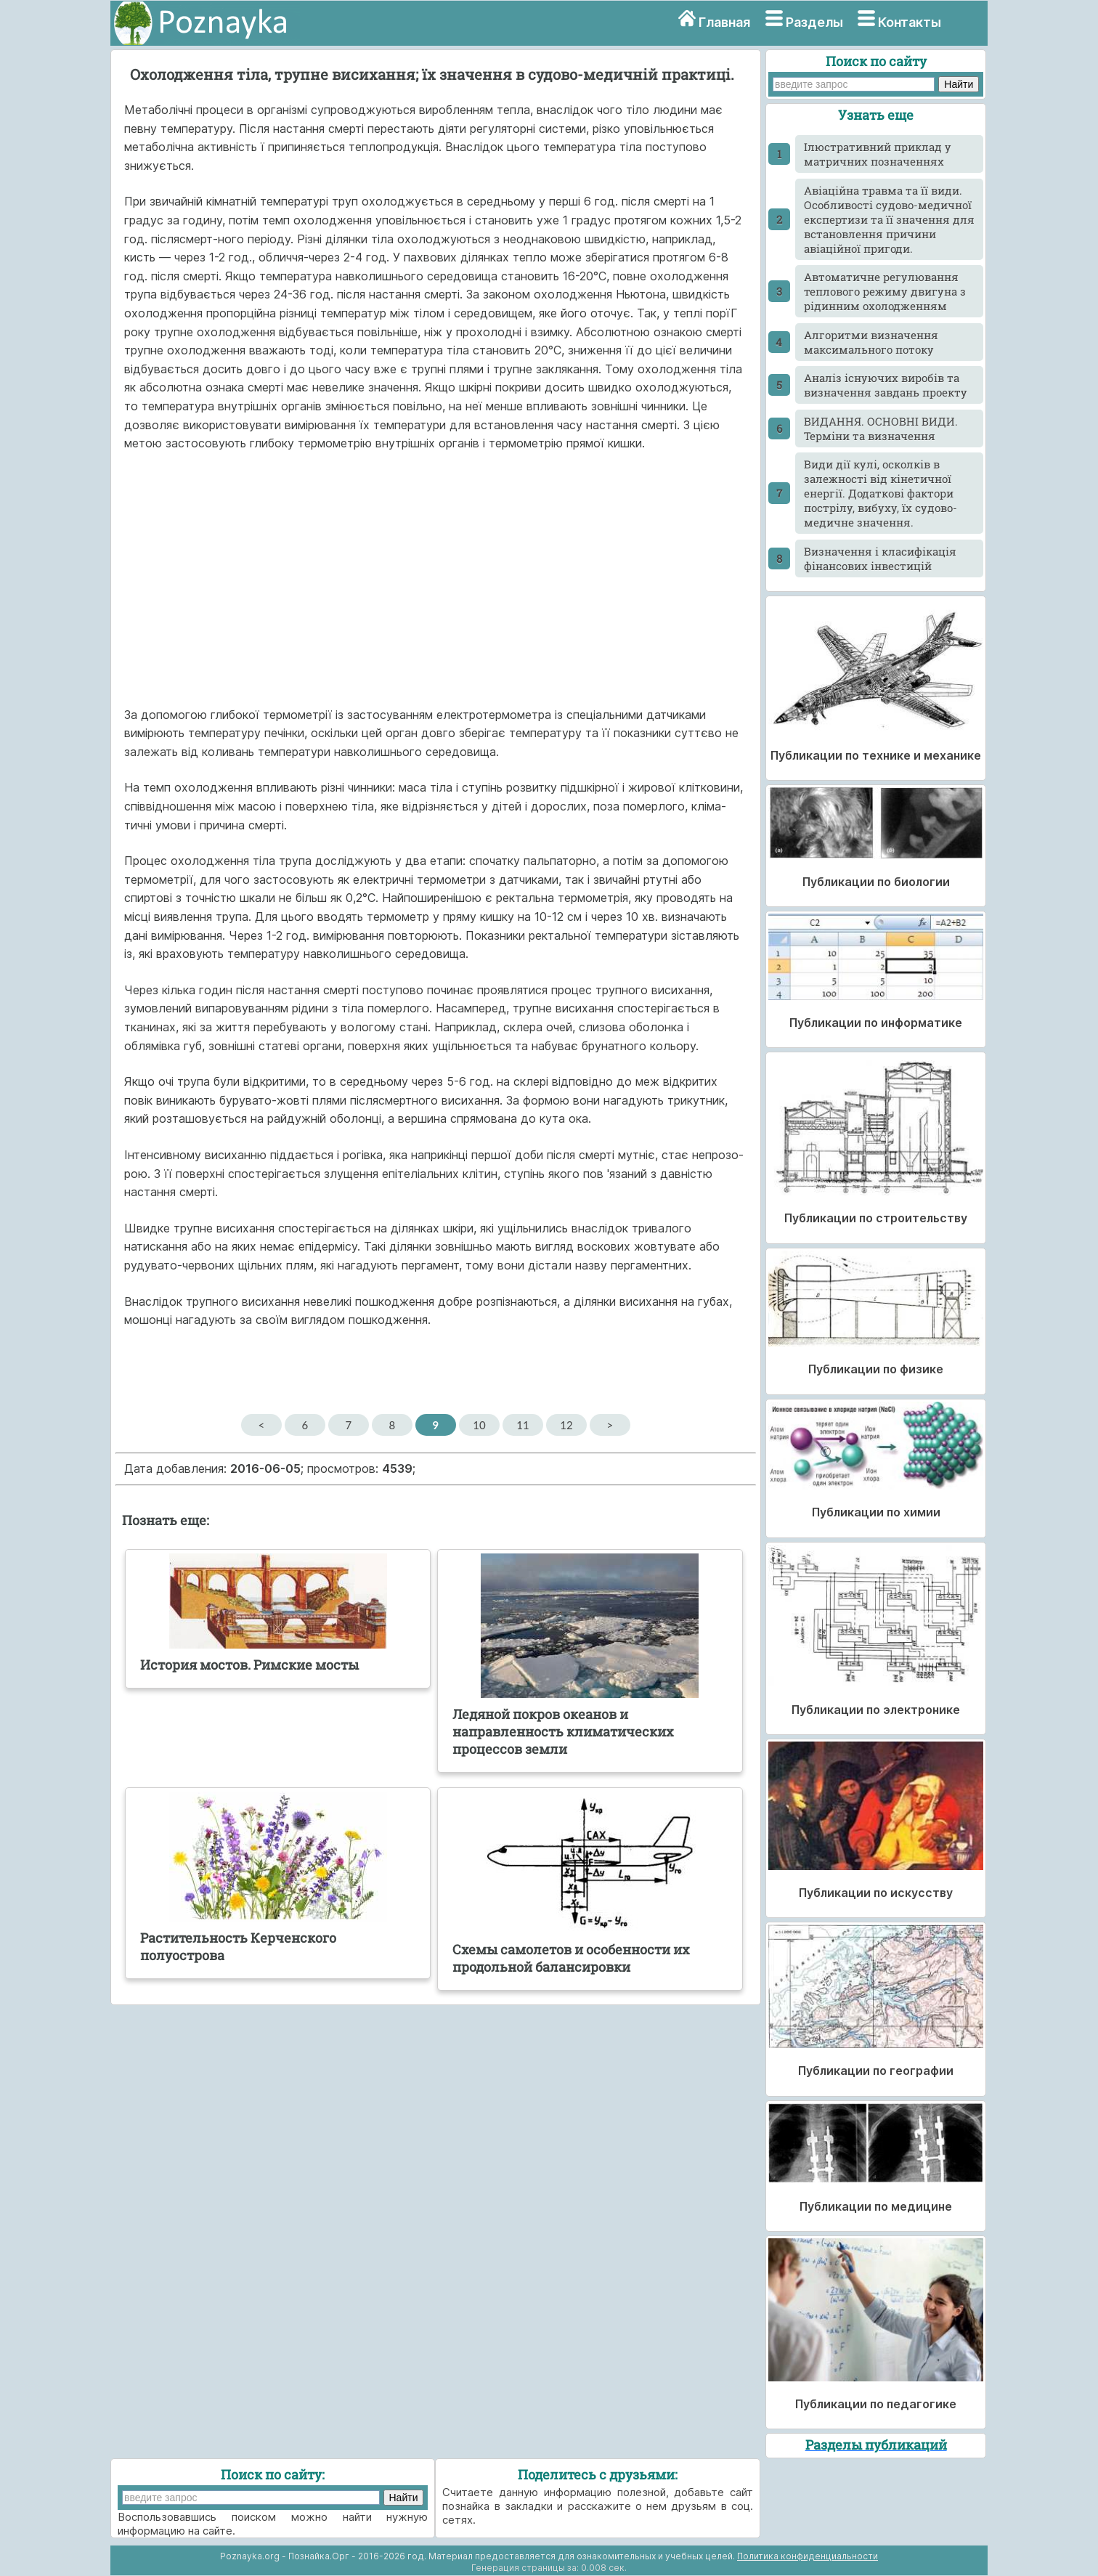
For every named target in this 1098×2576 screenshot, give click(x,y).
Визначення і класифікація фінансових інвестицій (880, 558)
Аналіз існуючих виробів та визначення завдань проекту (885, 384)
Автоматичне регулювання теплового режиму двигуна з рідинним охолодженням (885, 291)
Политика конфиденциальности (807, 2556)
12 (566, 1424)
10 (479, 1424)
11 (522, 1424)
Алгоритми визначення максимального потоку (871, 342)
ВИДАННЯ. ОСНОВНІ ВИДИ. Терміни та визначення (881, 428)
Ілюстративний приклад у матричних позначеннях (877, 153)
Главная (724, 22)
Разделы (814, 22)
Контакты (909, 22)
